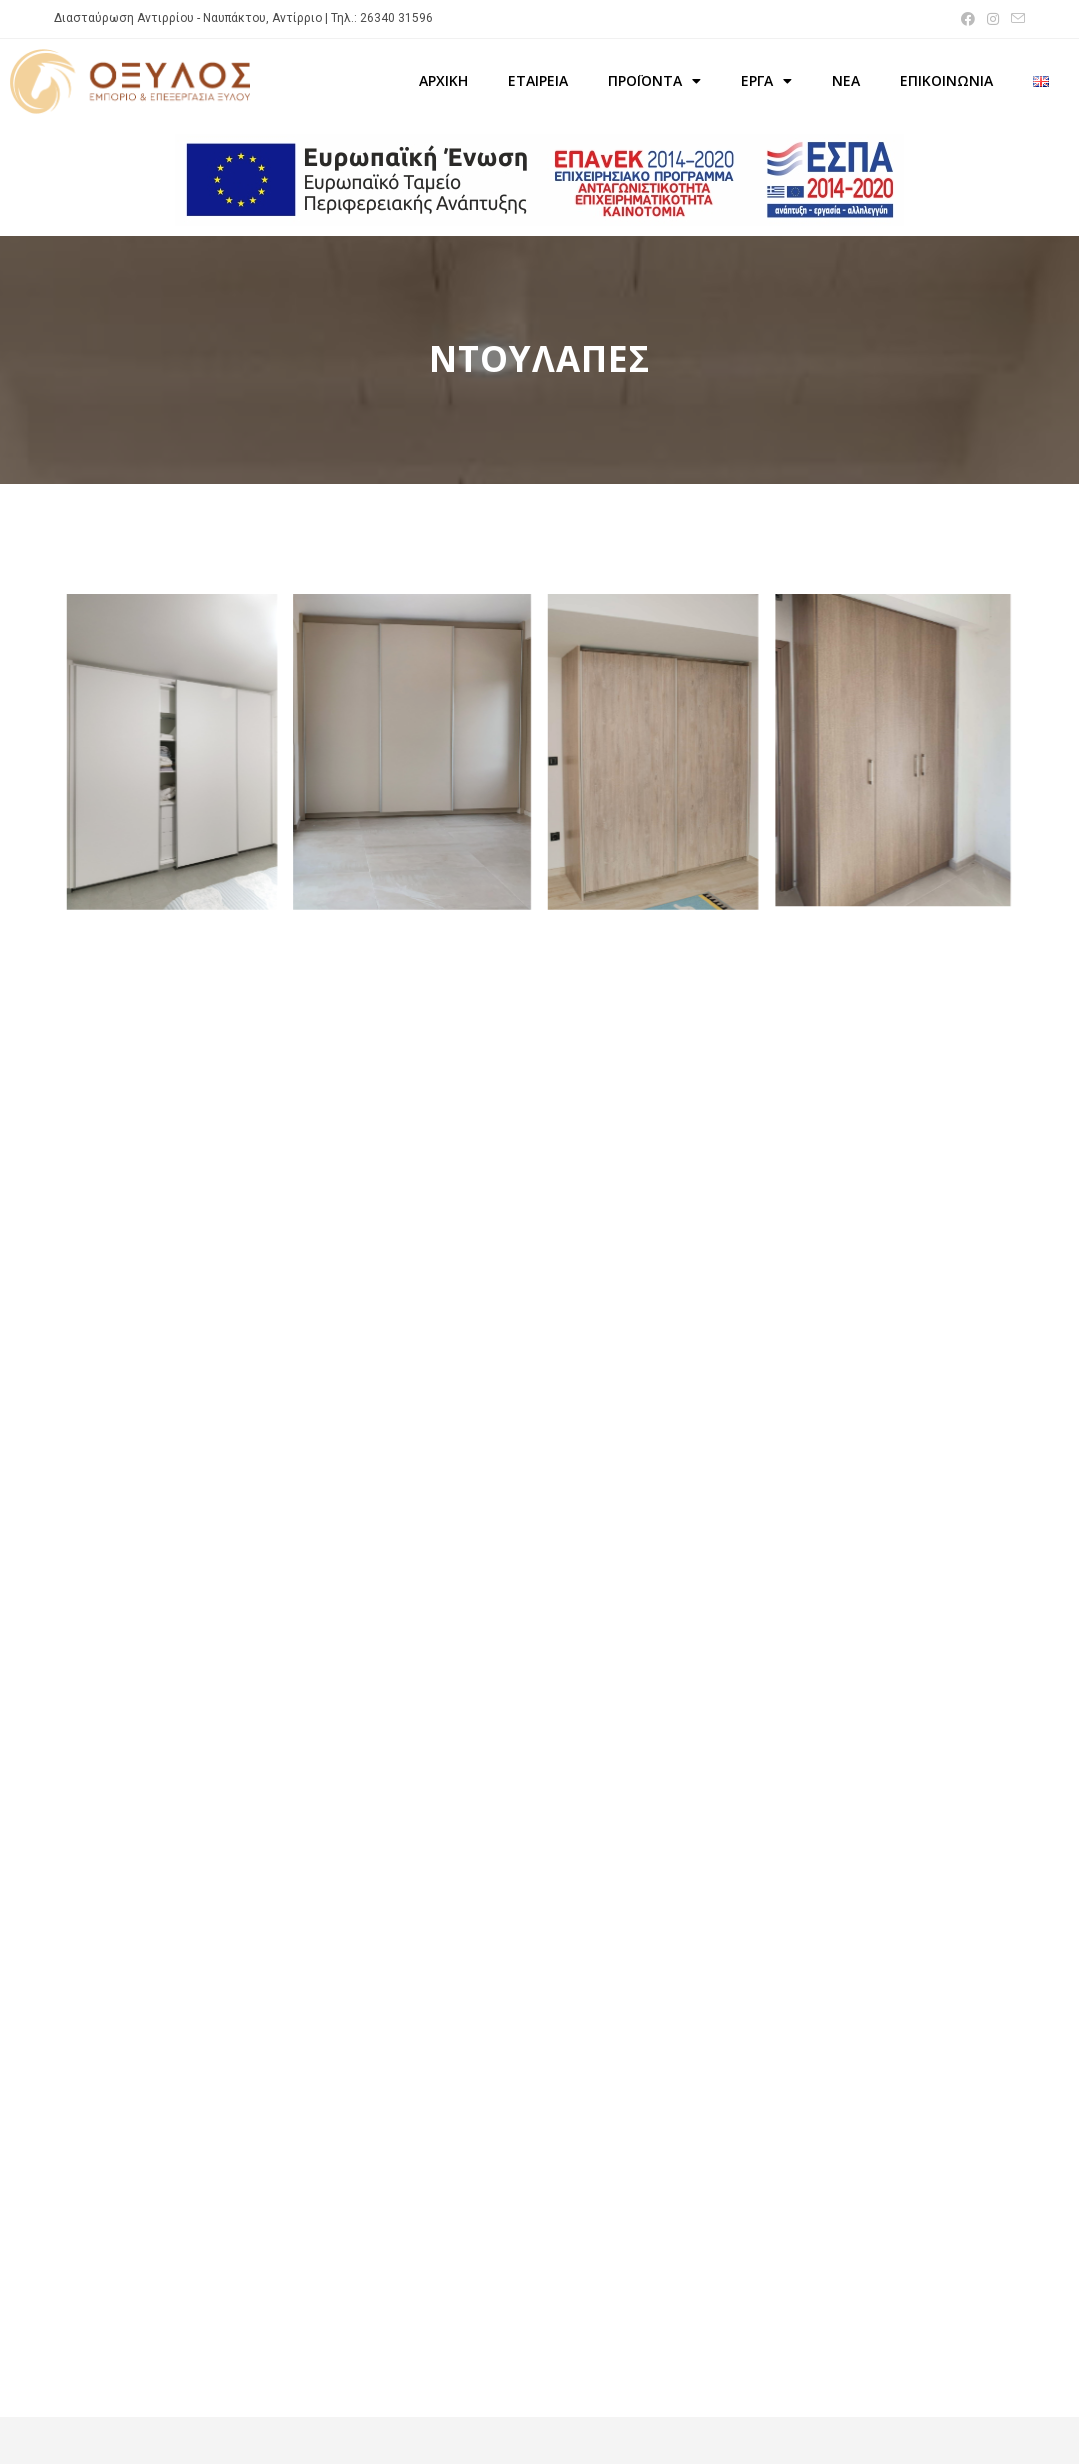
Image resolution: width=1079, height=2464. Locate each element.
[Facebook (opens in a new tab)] (968, 19)
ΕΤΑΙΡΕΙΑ (538, 80)
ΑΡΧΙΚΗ (443, 80)
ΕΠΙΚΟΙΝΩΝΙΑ (946, 80)
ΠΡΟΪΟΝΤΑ (654, 81)
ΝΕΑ (846, 80)
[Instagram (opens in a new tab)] (993, 19)
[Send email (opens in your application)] (1015, 19)
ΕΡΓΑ (766, 81)
